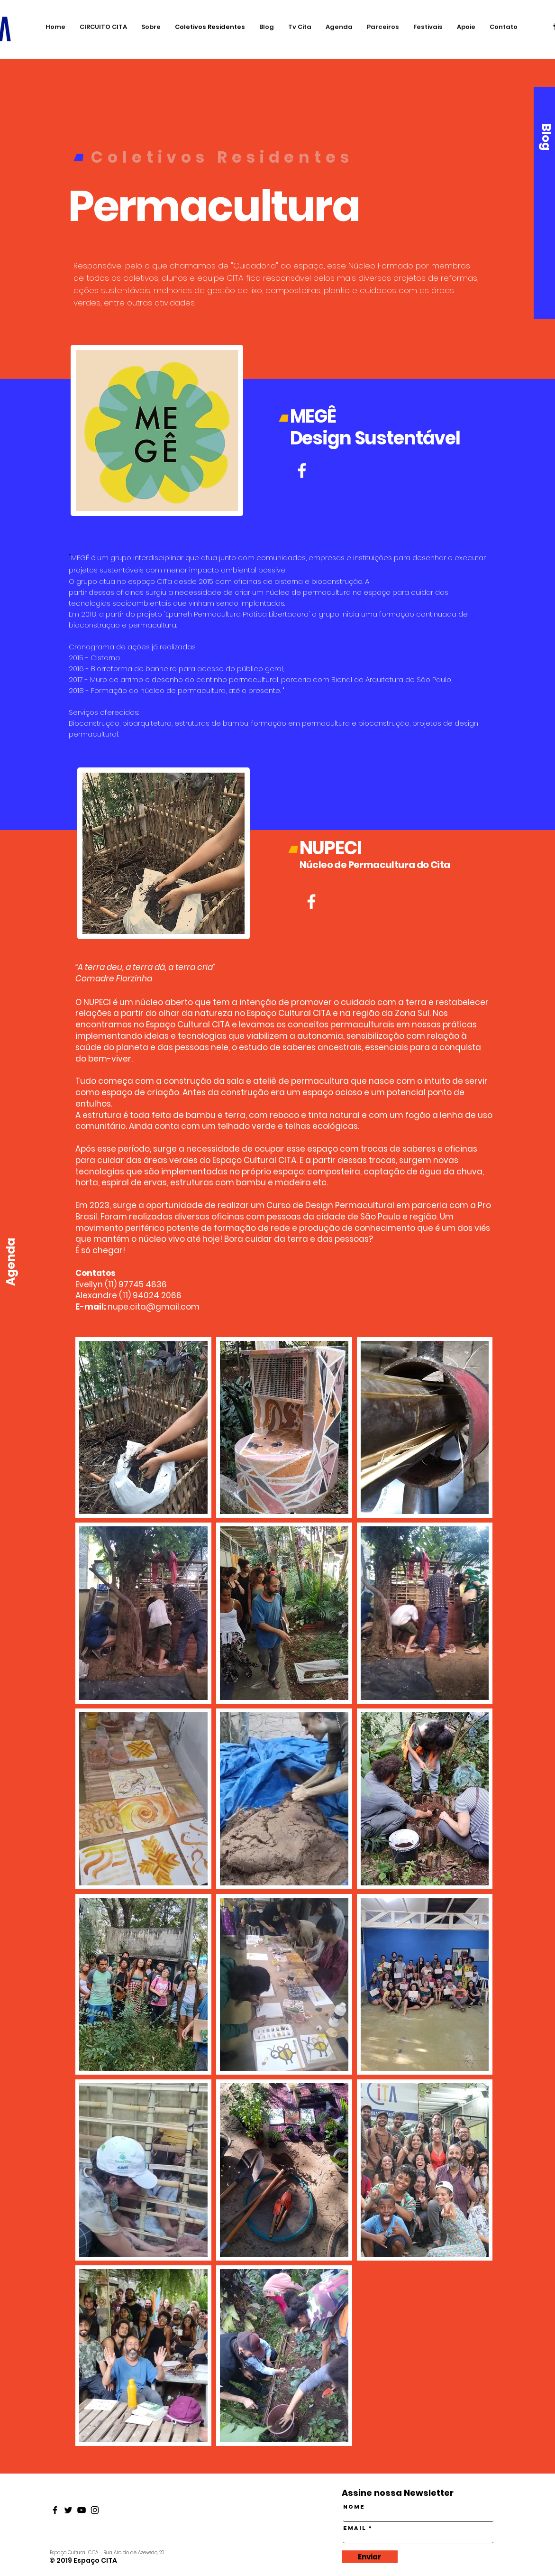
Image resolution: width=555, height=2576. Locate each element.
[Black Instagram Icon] (95, 2510)
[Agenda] (10, 1261)
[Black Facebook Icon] (55, 2510)
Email (354, 2528)
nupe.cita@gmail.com (154, 1306)
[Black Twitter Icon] (68, 2510)
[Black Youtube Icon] (81, 2510)
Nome (354, 2506)
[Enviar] (370, 2556)
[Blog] (546, 137)
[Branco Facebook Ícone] (311, 902)
